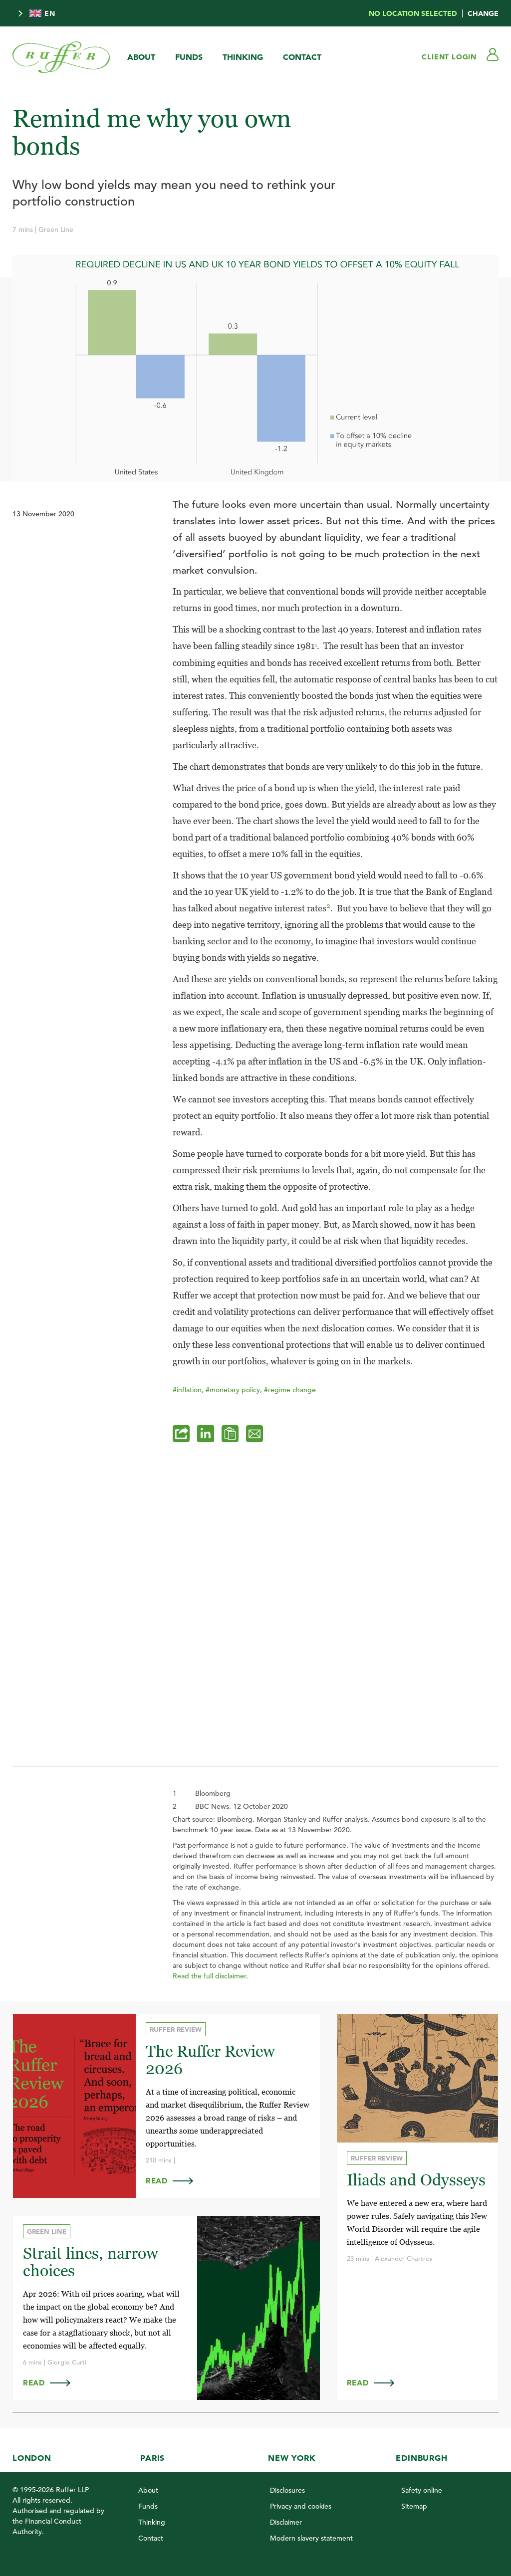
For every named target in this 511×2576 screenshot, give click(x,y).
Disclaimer (286, 2522)
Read (173, 2180)
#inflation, (189, 1389)
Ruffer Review (175, 2030)
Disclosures (287, 2490)
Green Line (55, 229)
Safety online (421, 2490)
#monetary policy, (235, 1389)
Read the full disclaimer (209, 1975)
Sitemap (414, 2506)
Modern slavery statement (311, 2538)
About (141, 57)
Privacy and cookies (300, 2506)
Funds (189, 57)
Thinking (243, 57)
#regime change (290, 1389)
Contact (302, 57)
